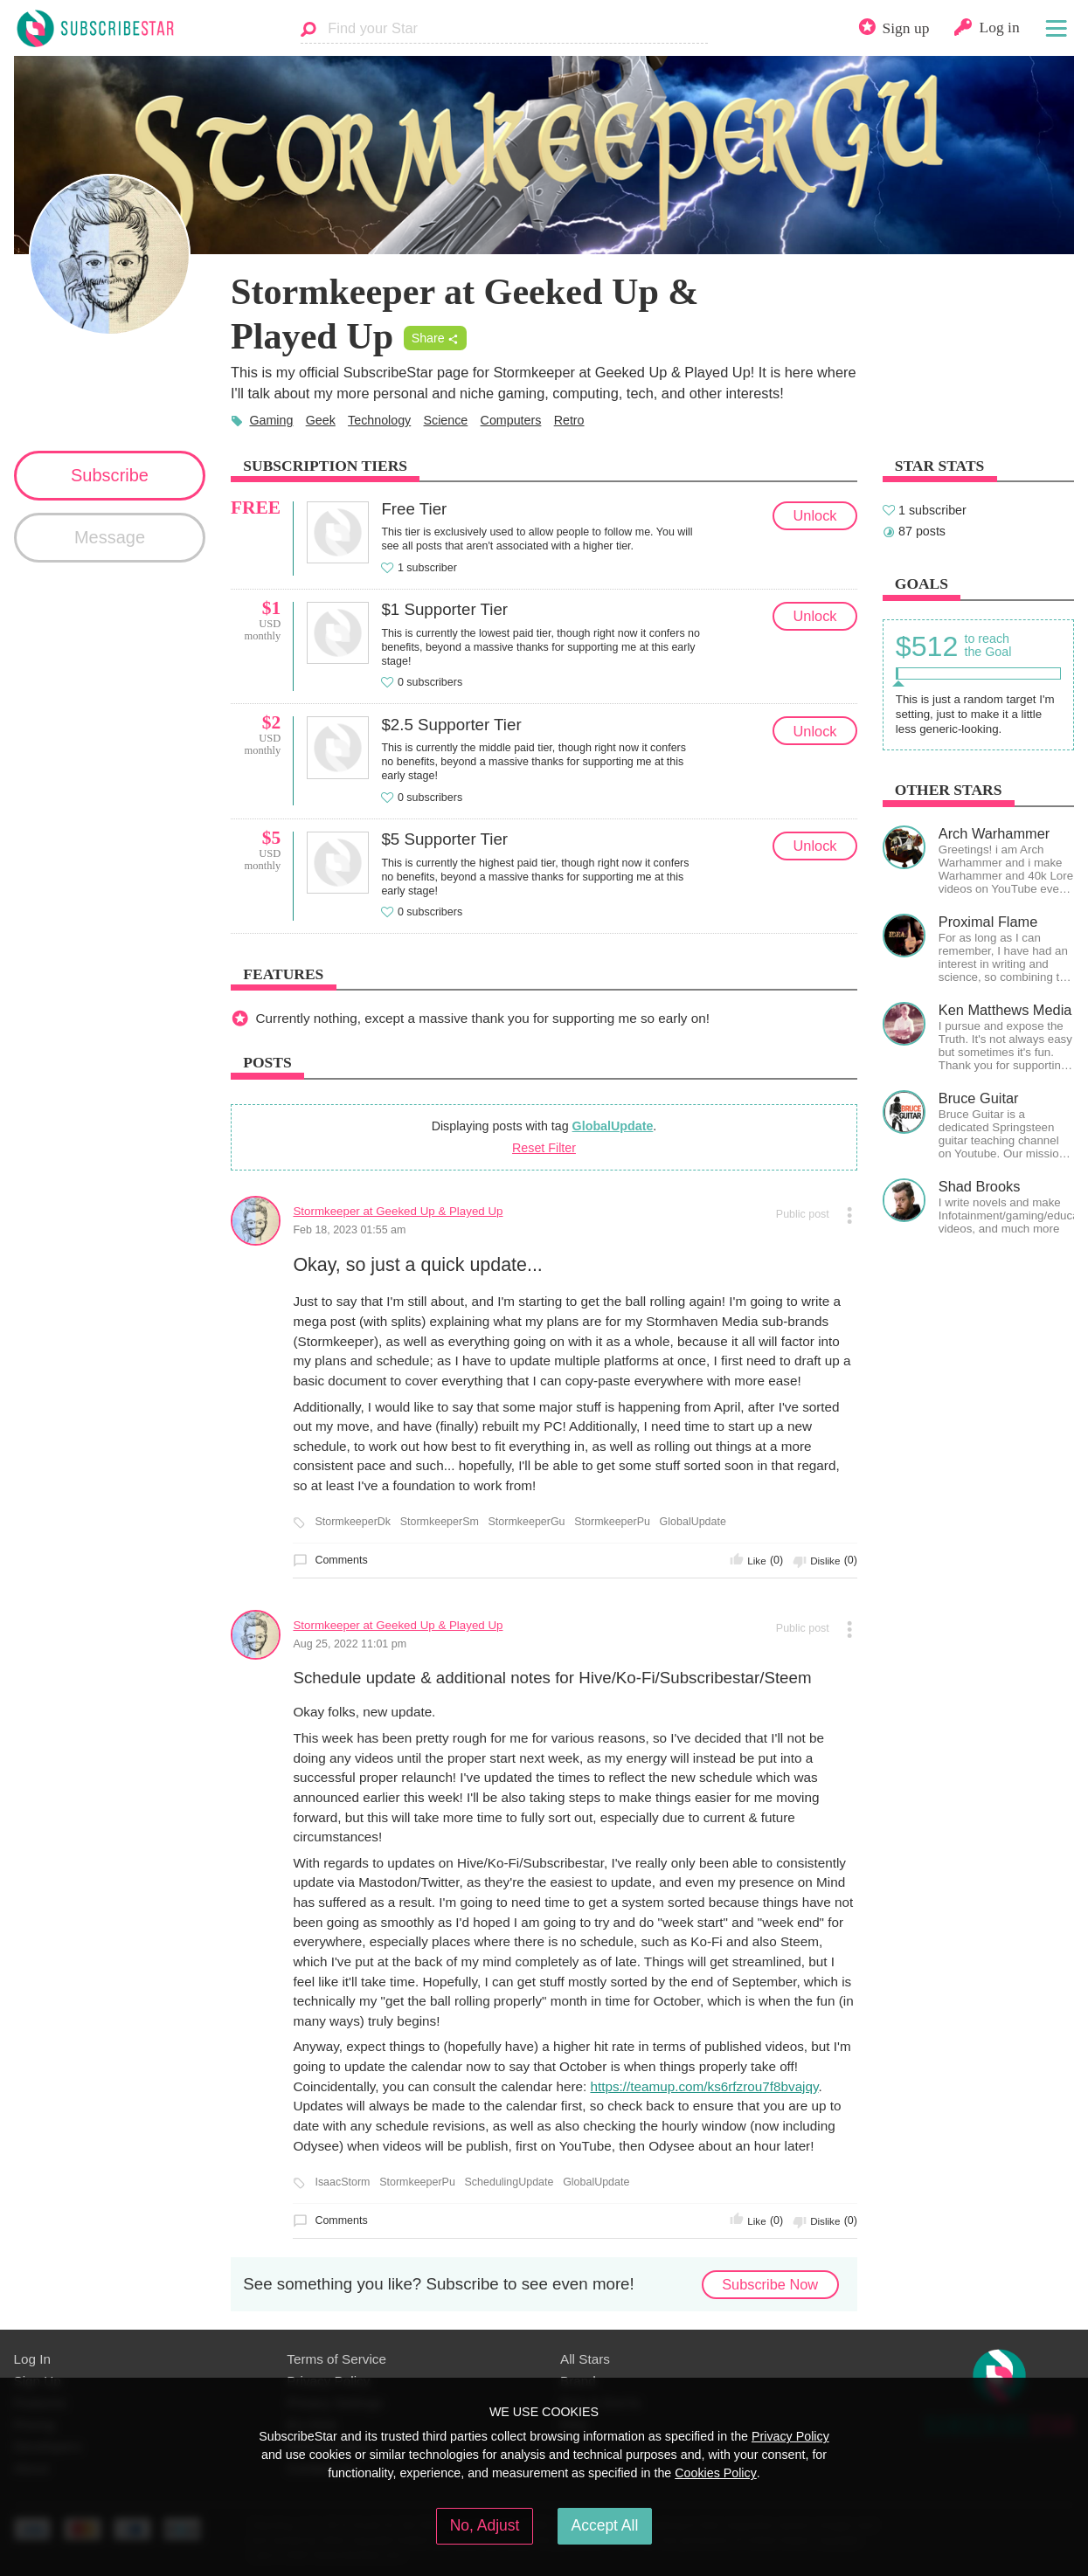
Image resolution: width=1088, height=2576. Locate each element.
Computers (511, 420)
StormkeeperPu (612, 1522)
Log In (32, 2359)
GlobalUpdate (613, 1126)
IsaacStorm (342, 2182)
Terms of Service (336, 2359)
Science (446, 420)
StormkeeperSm (439, 1522)
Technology (379, 420)
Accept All (605, 2525)
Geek (321, 420)
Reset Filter (544, 1148)
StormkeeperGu (527, 1522)
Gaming (271, 420)
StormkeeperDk (353, 1522)
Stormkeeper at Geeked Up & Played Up (397, 1211)
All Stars (585, 2359)
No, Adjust (485, 2525)
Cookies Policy (716, 2473)
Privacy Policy (790, 2436)
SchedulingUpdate (509, 2182)
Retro (569, 420)
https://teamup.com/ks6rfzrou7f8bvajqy (704, 2086)
